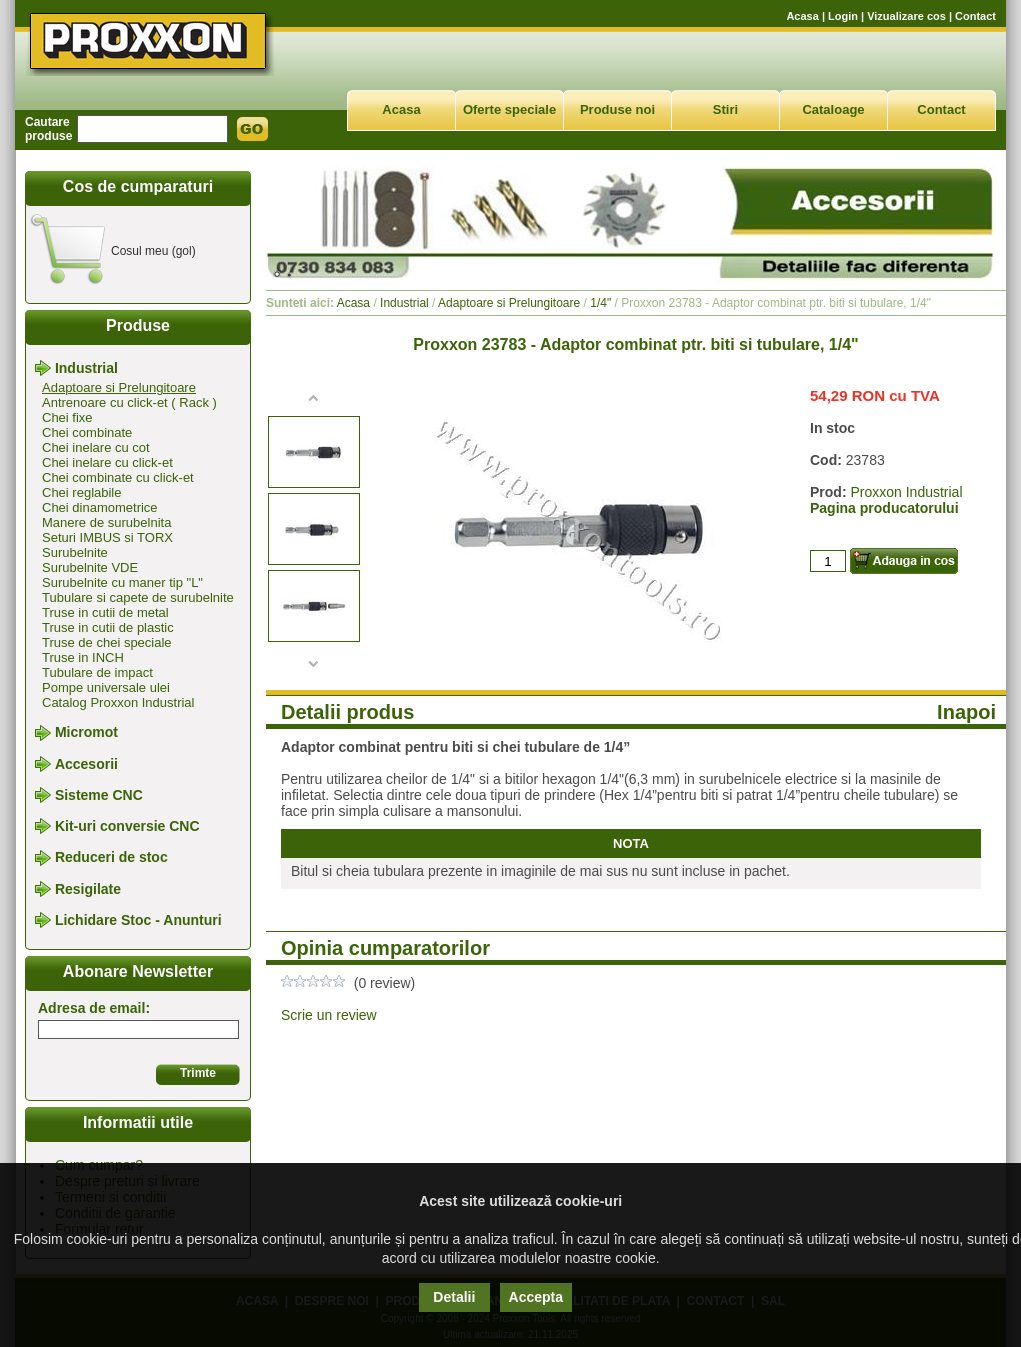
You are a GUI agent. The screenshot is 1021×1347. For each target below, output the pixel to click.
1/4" (600, 303)
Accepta (536, 1297)
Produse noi (617, 109)
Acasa (802, 16)
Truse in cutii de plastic (108, 627)
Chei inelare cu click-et (107, 462)
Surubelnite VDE (90, 567)
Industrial (86, 368)
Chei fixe (67, 417)
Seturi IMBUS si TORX (107, 537)
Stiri (725, 109)
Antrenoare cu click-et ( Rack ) (129, 402)
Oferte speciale (509, 109)
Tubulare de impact (97, 672)
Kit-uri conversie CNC (127, 826)
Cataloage (833, 109)
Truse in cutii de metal (105, 612)
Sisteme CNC (99, 795)
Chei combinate (87, 432)
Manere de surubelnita (106, 522)
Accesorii (86, 764)
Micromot (86, 733)
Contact (975, 16)
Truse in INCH (83, 657)
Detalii (454, 1297)
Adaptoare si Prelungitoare (119, 387)
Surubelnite (75, 552)
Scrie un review (329, 1015)
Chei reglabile (82, 492)
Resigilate (88, 889)
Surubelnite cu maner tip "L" (122, 582)
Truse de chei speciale (107, 642)
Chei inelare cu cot (96, 447)
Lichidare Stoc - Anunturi (138, 920)
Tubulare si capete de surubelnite (138, 597)
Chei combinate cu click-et (118, 477)
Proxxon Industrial (906, 492)
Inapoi (966, 712)
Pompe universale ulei (106, 687)
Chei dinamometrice (100, 507)
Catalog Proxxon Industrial (118, 702)
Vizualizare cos (906, 16)
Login (843, 16)
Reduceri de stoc (111, 858)
